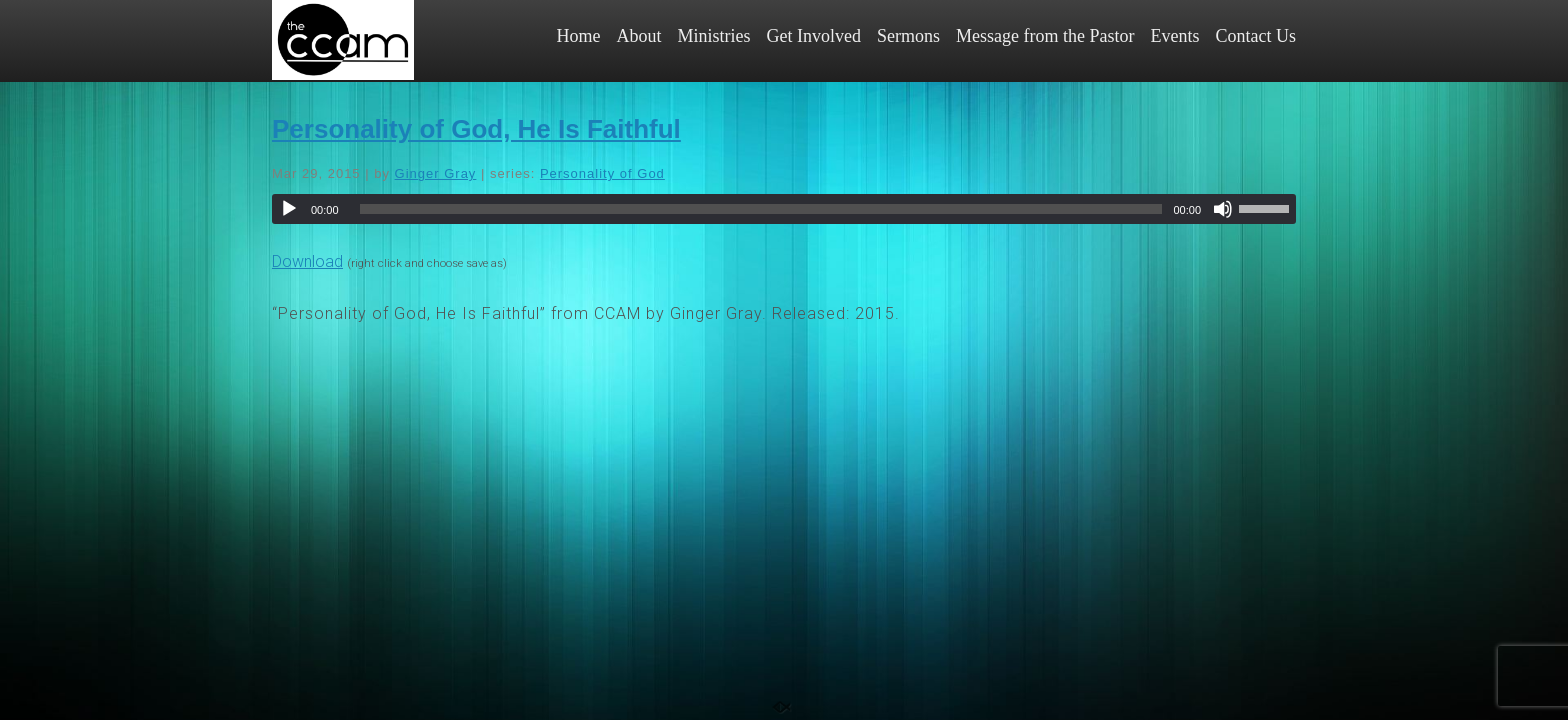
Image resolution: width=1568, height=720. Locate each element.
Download (307, 261)
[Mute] (1223, 209)
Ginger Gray (436, 173)
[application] (784, 209)
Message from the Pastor (1045, 36)
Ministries (714, 36)
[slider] (761, 209)
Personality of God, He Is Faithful (476, 129)
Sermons (908, 36)
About (639, 36)
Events (1175, 36)
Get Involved (814, 36)
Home (579, 36)
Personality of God (602, 173)
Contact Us (1256, 36)
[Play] (289, 209)
